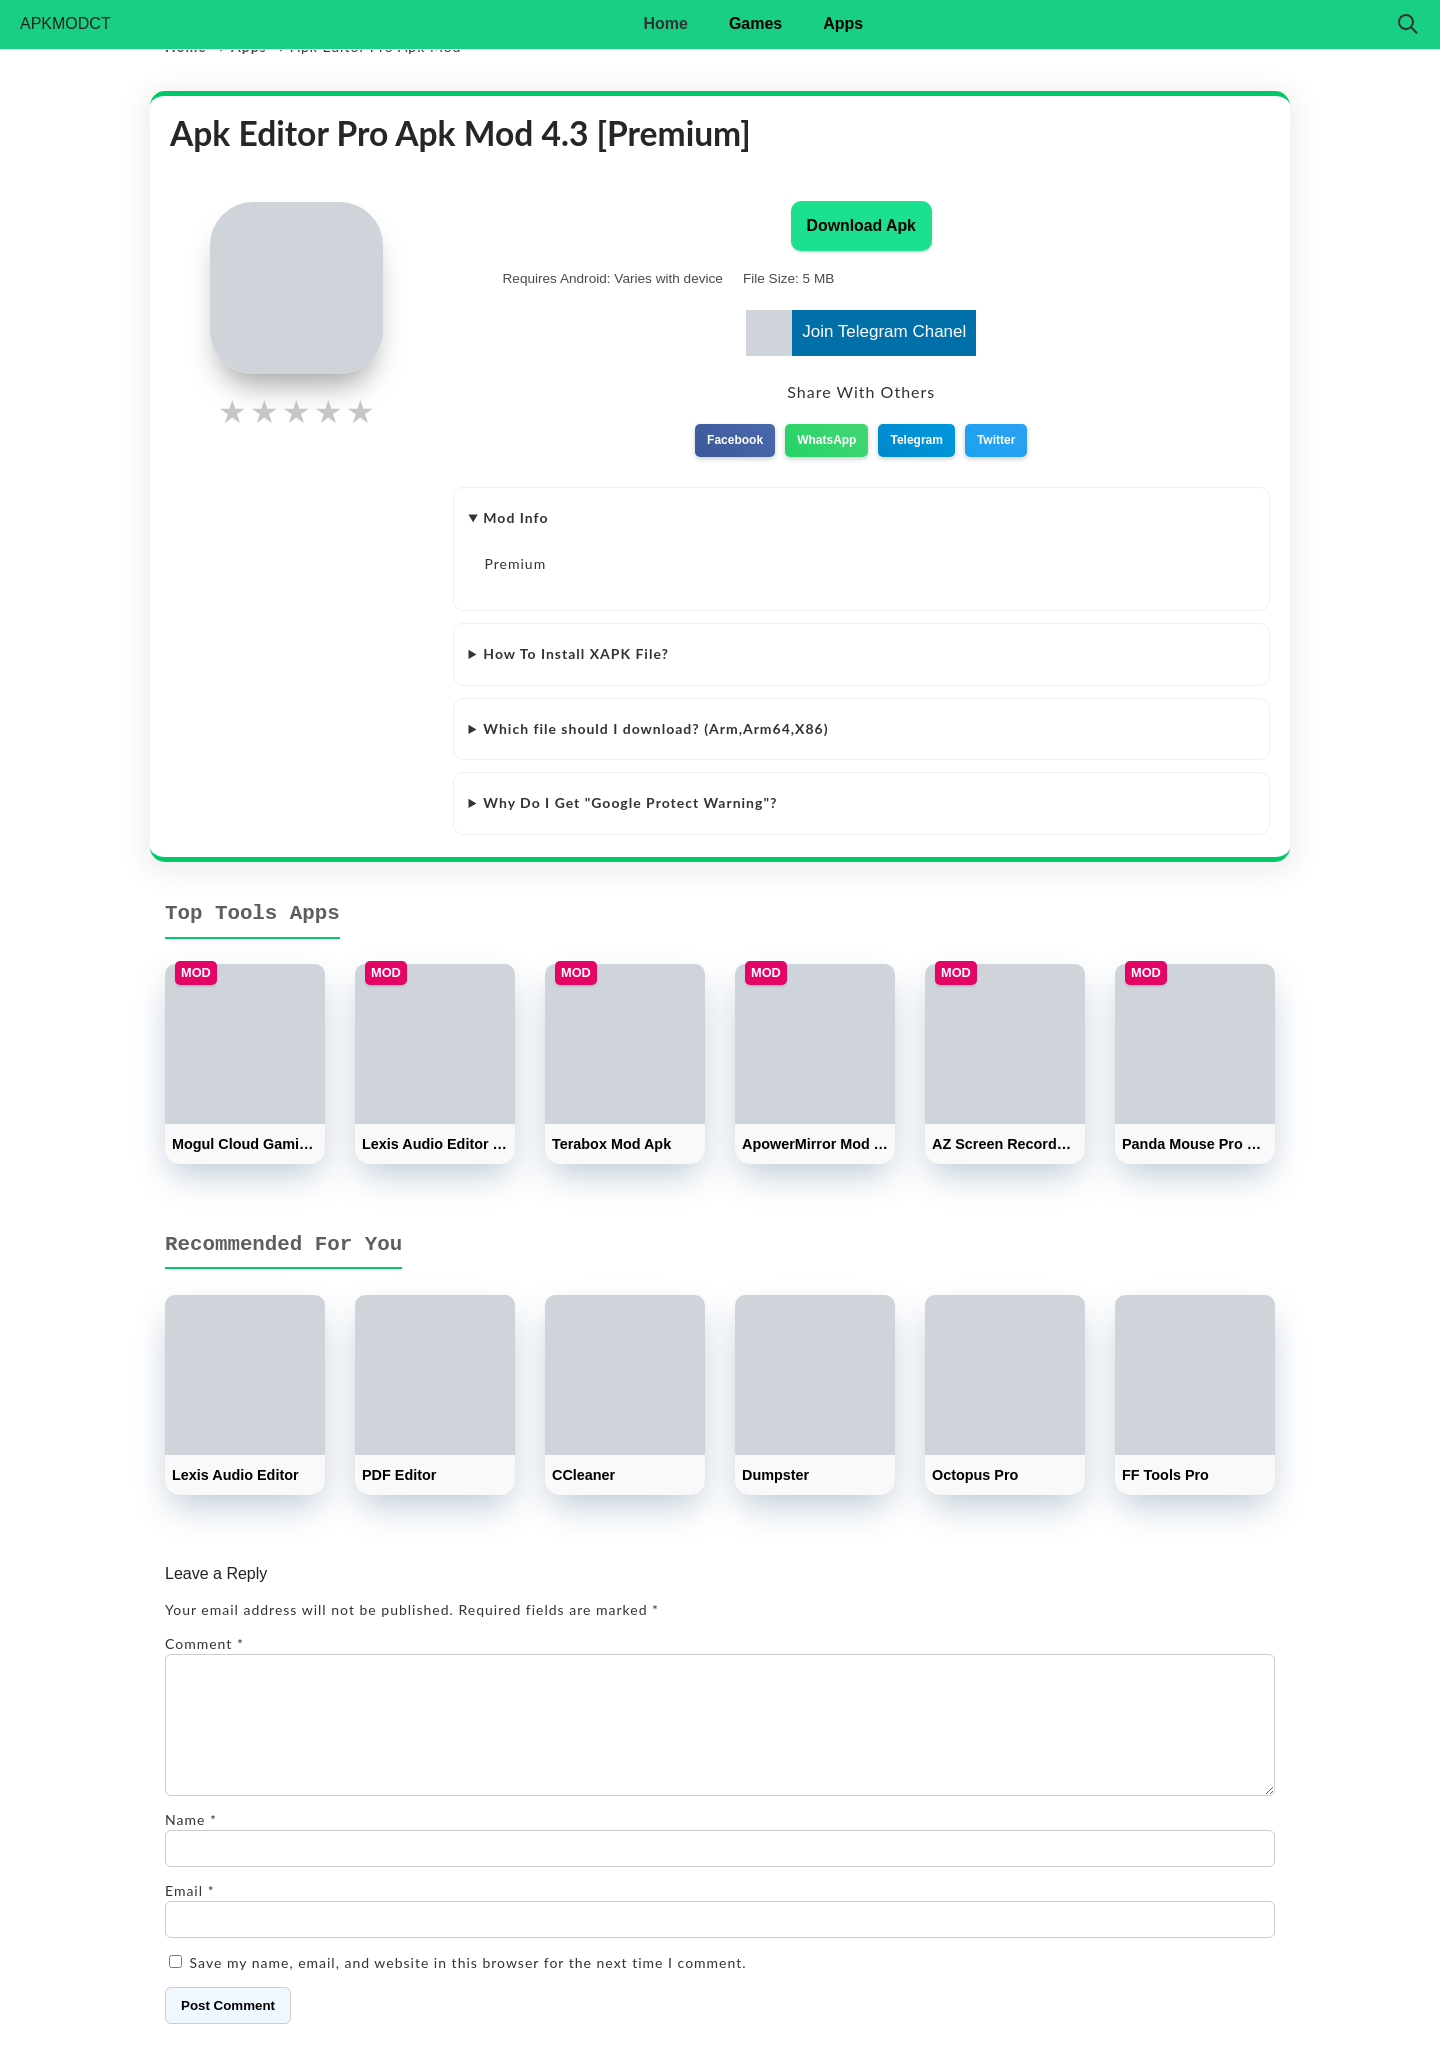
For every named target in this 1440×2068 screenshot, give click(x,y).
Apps (843, 23)
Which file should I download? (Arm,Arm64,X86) (655, 728)
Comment (204, 1643)
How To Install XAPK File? (576, 653)
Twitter (996, 440)
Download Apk (861, 225)
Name (191, 1843)
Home (665, 23)
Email (190, 1914)
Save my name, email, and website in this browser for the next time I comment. (468, 1986)
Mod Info (515, 517)
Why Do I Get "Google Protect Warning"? (630, 802)
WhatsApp (826, 440)
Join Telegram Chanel (856, 333)
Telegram (916, 440)
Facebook (735, 440)
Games (755, 23)
